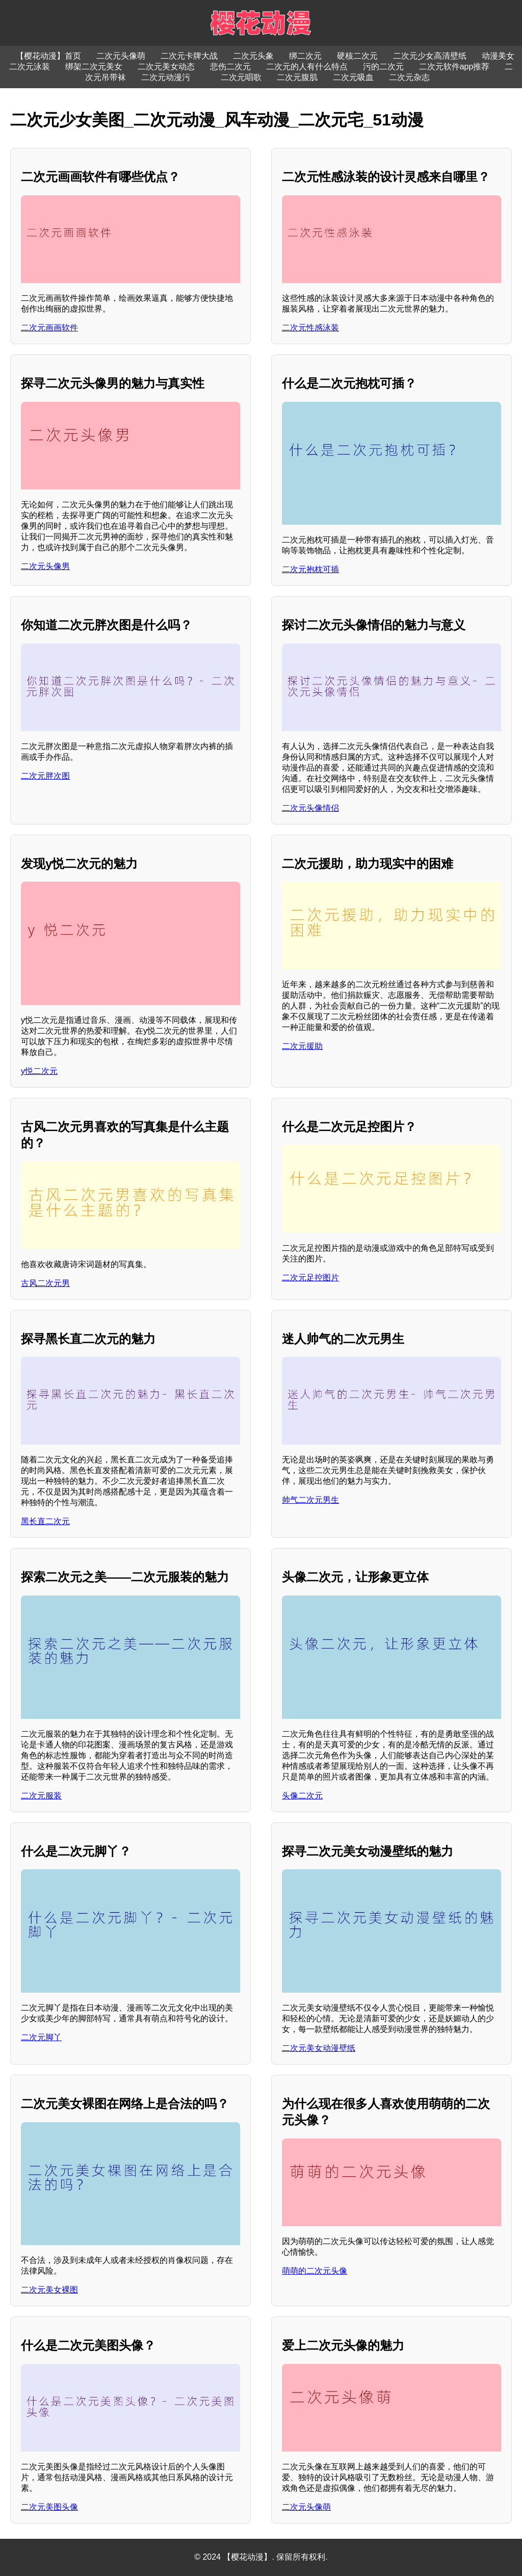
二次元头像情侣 (310, 808)
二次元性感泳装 (310, 327)
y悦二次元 (39, 1071)
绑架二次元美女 (93, 66)
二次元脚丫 (41, 2037)
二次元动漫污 (165, 77)
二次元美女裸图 (49, 2289)
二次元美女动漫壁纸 (318, 2048)
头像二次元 (302, 1795)
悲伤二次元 (230, 66)
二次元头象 (253, 55)
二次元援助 (302, 1046)
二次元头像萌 (120, 55)
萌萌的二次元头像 (314, 2270)
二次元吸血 (353, 77)
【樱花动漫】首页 (48, 55)
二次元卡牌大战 (189, 55)
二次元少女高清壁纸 (429, 55)
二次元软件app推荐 (454, 66)
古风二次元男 (45, 1283)
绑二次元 (305, 55)
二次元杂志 (409, 77)
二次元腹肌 (297, 77)
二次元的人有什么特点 (307, 66)
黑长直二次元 (45, 1521)
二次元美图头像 (49, 2507)
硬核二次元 (357, 55)
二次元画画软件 (49, 327)
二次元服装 (41, 1795)
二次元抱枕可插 (310, 569)
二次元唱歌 (241, 77)
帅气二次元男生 (310, 1500)
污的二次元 (383, 66)
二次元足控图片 (310, 1277)
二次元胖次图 (45, 775)
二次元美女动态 (166, 66)
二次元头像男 (45, 566)
